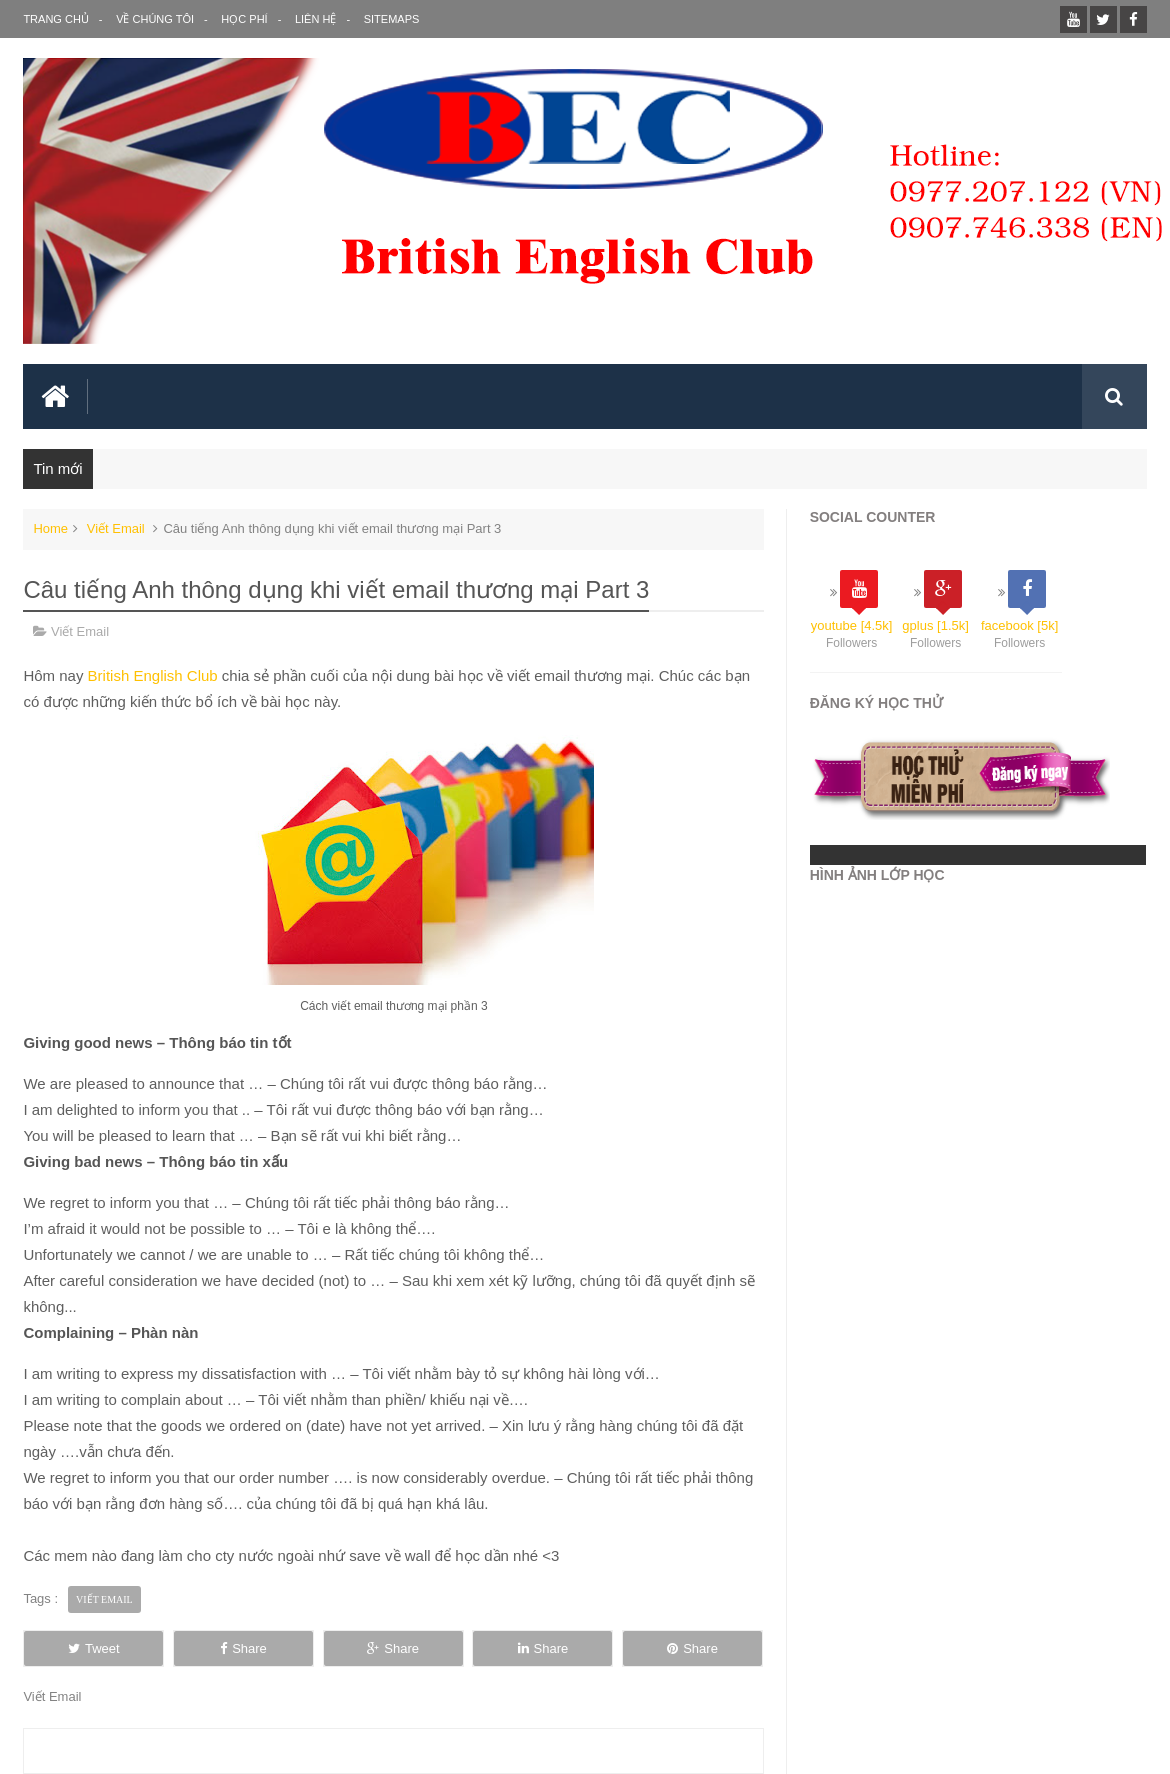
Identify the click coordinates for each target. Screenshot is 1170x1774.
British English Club (155, 675)
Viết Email (116, 528)
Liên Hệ (315, 19)
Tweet (94, 1648)
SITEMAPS (392, 19)
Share (243, 1648)
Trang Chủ (55, 19)
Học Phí (244, 19)
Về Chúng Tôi (155, 19)
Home (50, 528)
